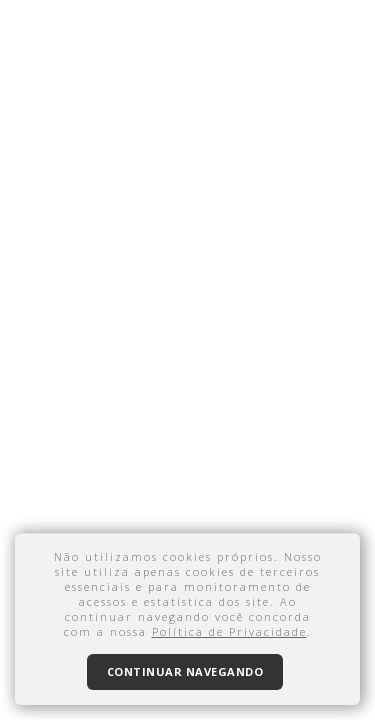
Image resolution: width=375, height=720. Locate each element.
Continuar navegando (185, 671)
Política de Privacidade (229, 631)
